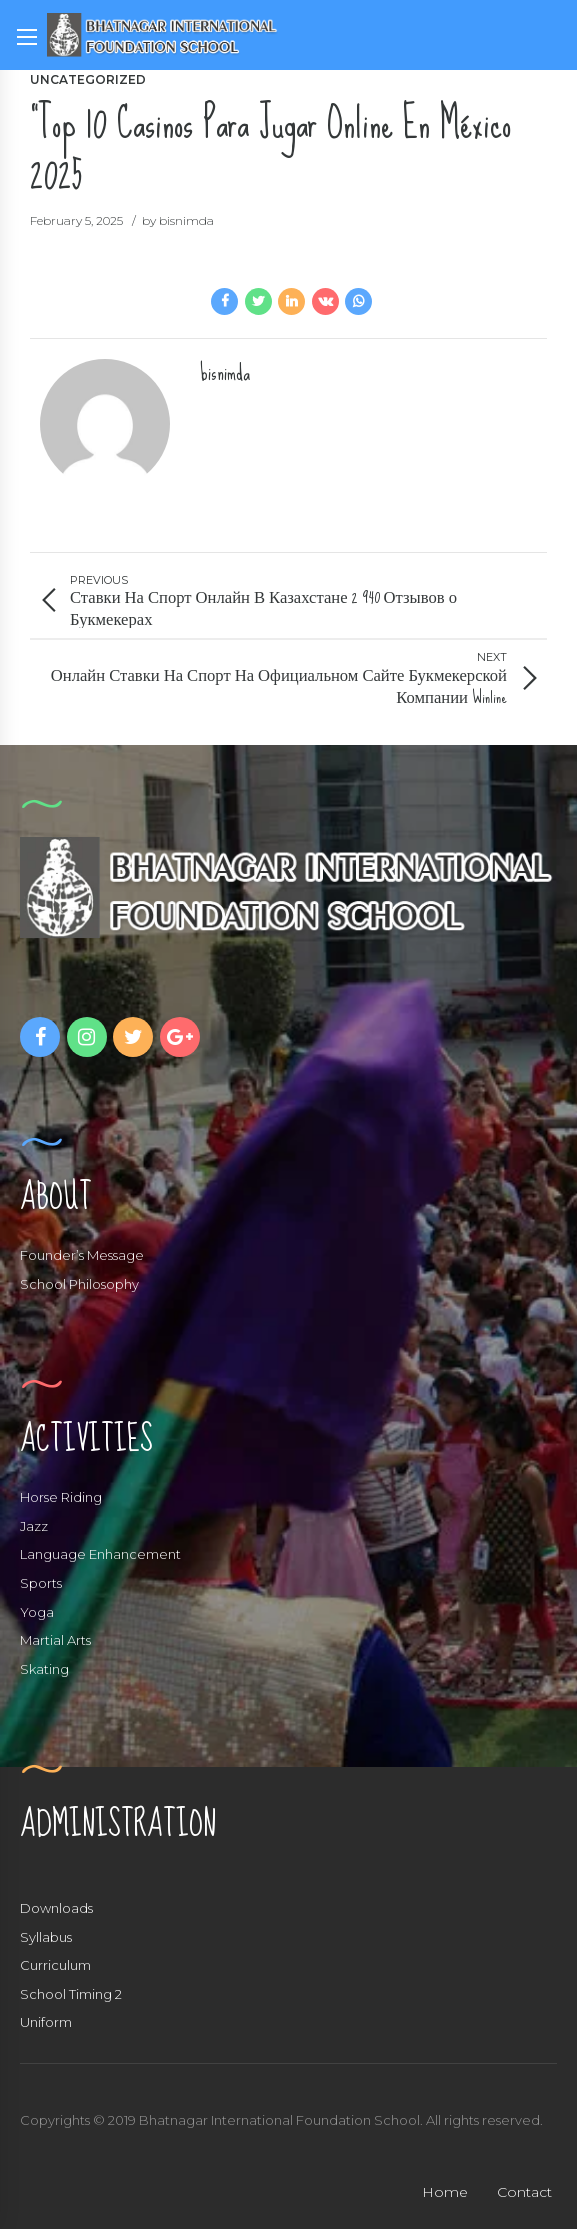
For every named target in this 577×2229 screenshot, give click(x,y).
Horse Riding (61, 1497)
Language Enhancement (100, 1554)
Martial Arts (55, 1640)
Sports (41, 1583)
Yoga (37, 1612)
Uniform (46, 2022)
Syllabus (46, 1937)
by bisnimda (178, 220)
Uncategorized (88, 79)
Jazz (34, 1526)
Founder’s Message (82, 1255)
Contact (524, 2192)
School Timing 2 (71, 1994)
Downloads (56, 1908)
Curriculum (55, 1965)
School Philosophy (79, 1284)
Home (445, 2192)
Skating (44, 1669)
